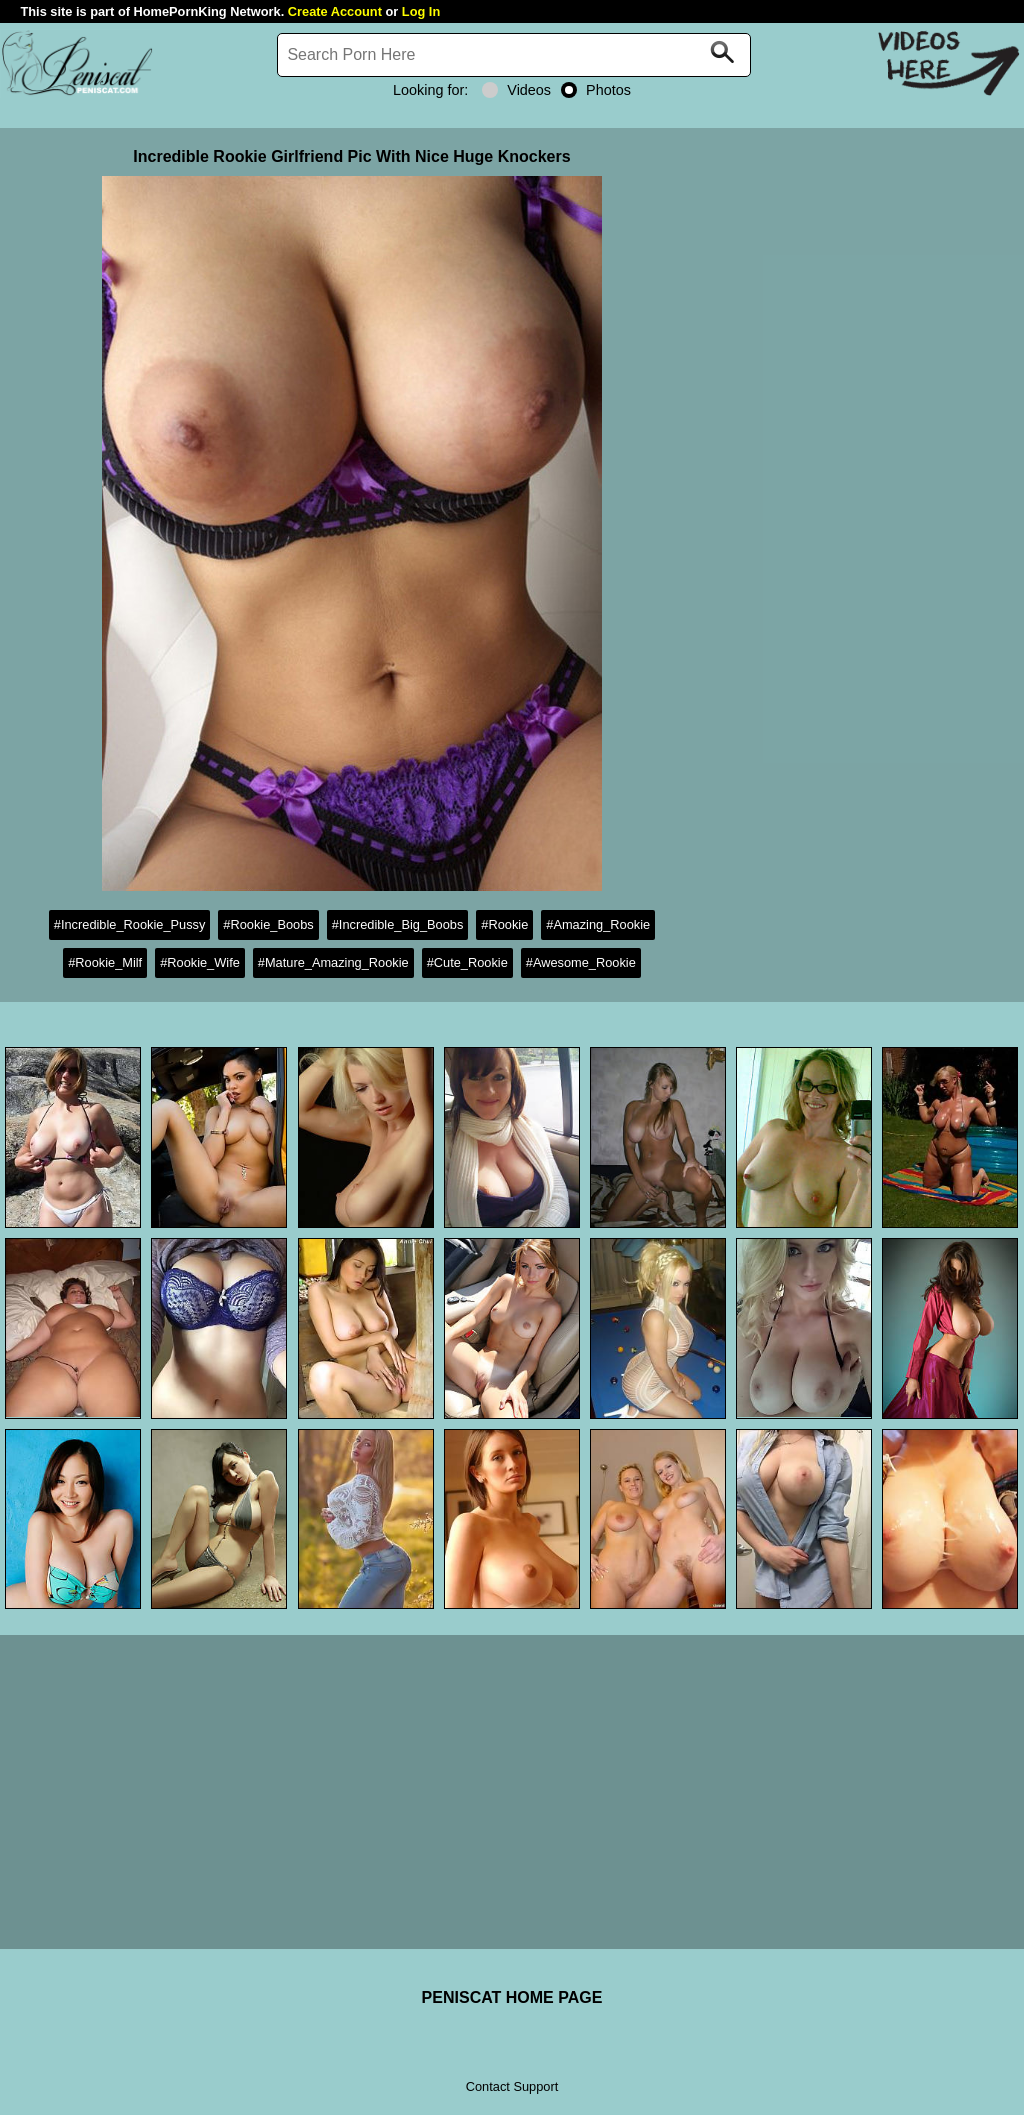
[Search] (514, 55)
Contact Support (512, 2086)
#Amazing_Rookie (598, 924)
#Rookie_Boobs (268, 924)
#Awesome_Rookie (581, 962)
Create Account (335, 11)
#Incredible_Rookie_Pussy (130, 924)
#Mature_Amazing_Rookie (333, 962)
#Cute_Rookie (467, 962)
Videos (516, 90)
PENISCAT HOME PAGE (512, 1997)
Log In (421, 11)
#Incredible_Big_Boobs (398, 924)
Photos (596, 90)
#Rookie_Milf (105, 962)
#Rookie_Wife (200, 962)
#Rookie (504, 924)
